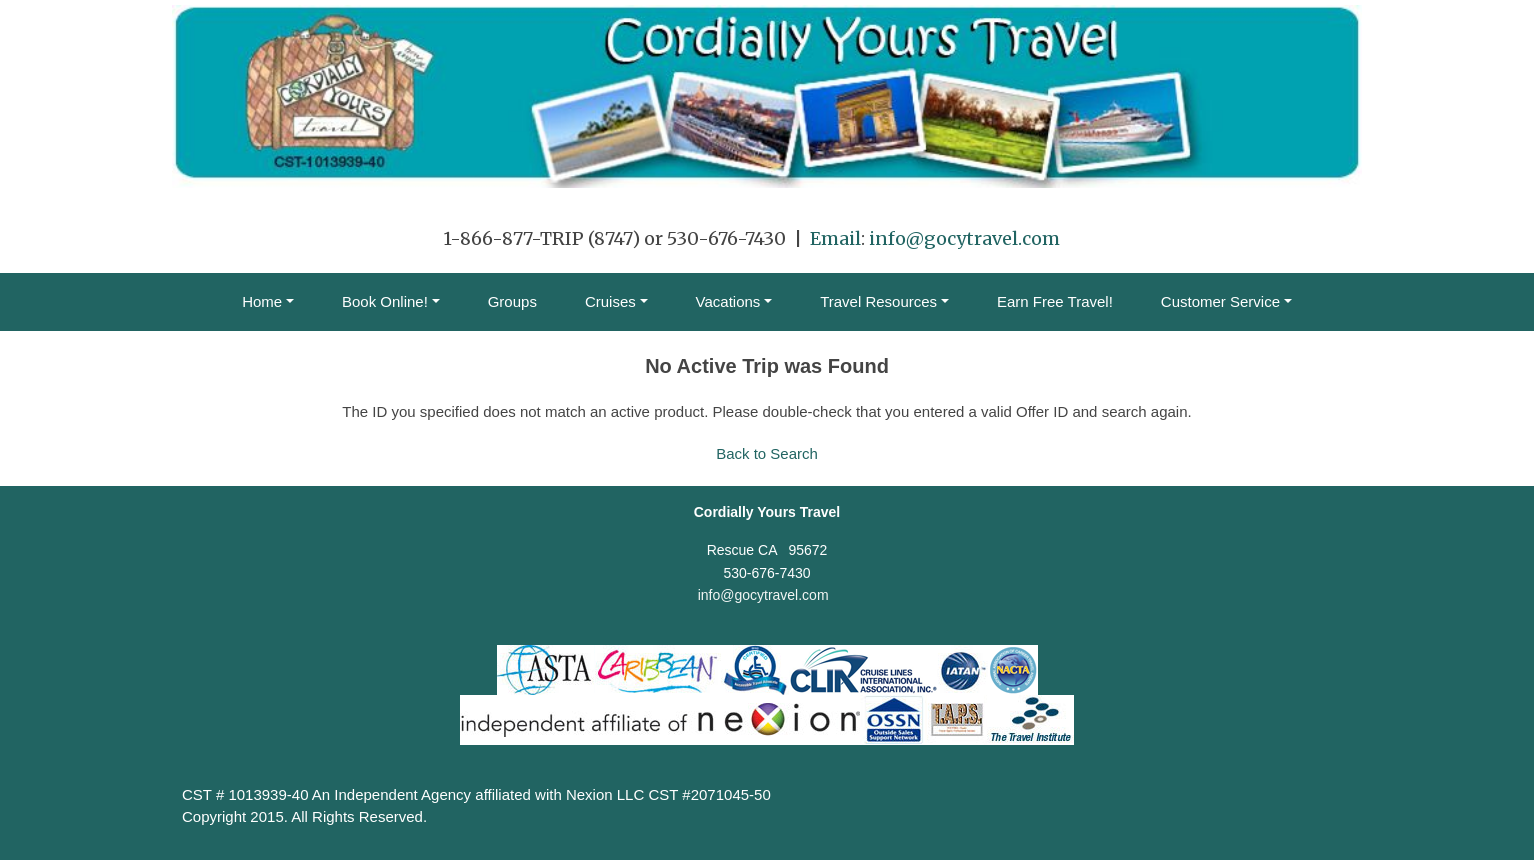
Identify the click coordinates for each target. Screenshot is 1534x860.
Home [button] (262, 301)
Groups (512, 301)
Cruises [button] (610, 301)
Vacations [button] (728, 301)
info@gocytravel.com (964, 238)
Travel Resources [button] (878, 301)
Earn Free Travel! (1055, 301)
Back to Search (767, 453)
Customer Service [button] (1220, 301)
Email (835, 238)
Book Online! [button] (385, 301)
